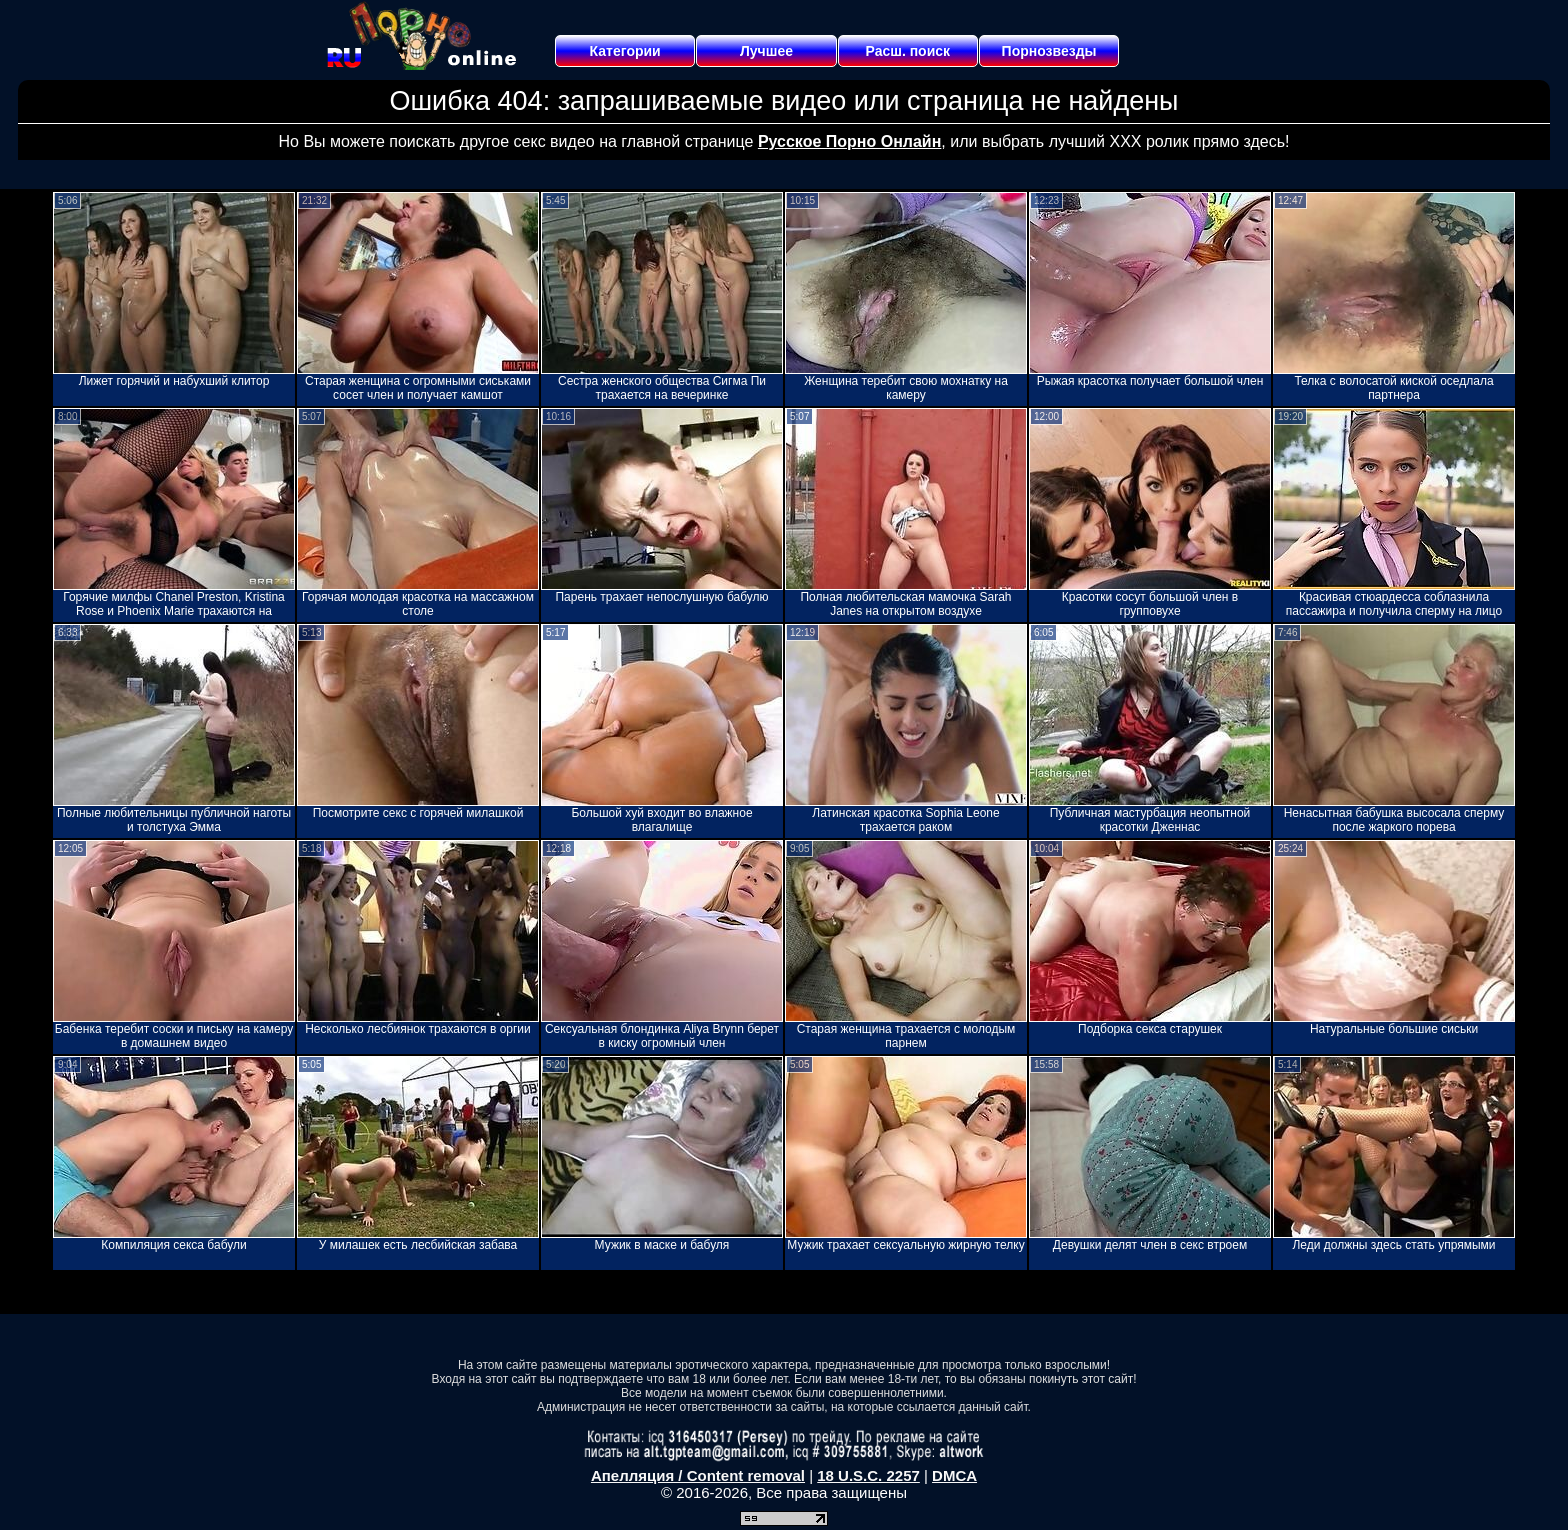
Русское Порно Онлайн (849, 141)
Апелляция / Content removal (698, 1475)
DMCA (954, 1475)
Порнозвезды (1049, 51)
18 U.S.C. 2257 (868, 1475)
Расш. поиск (907, 51)
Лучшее (766, 51)
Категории (625, 51)
